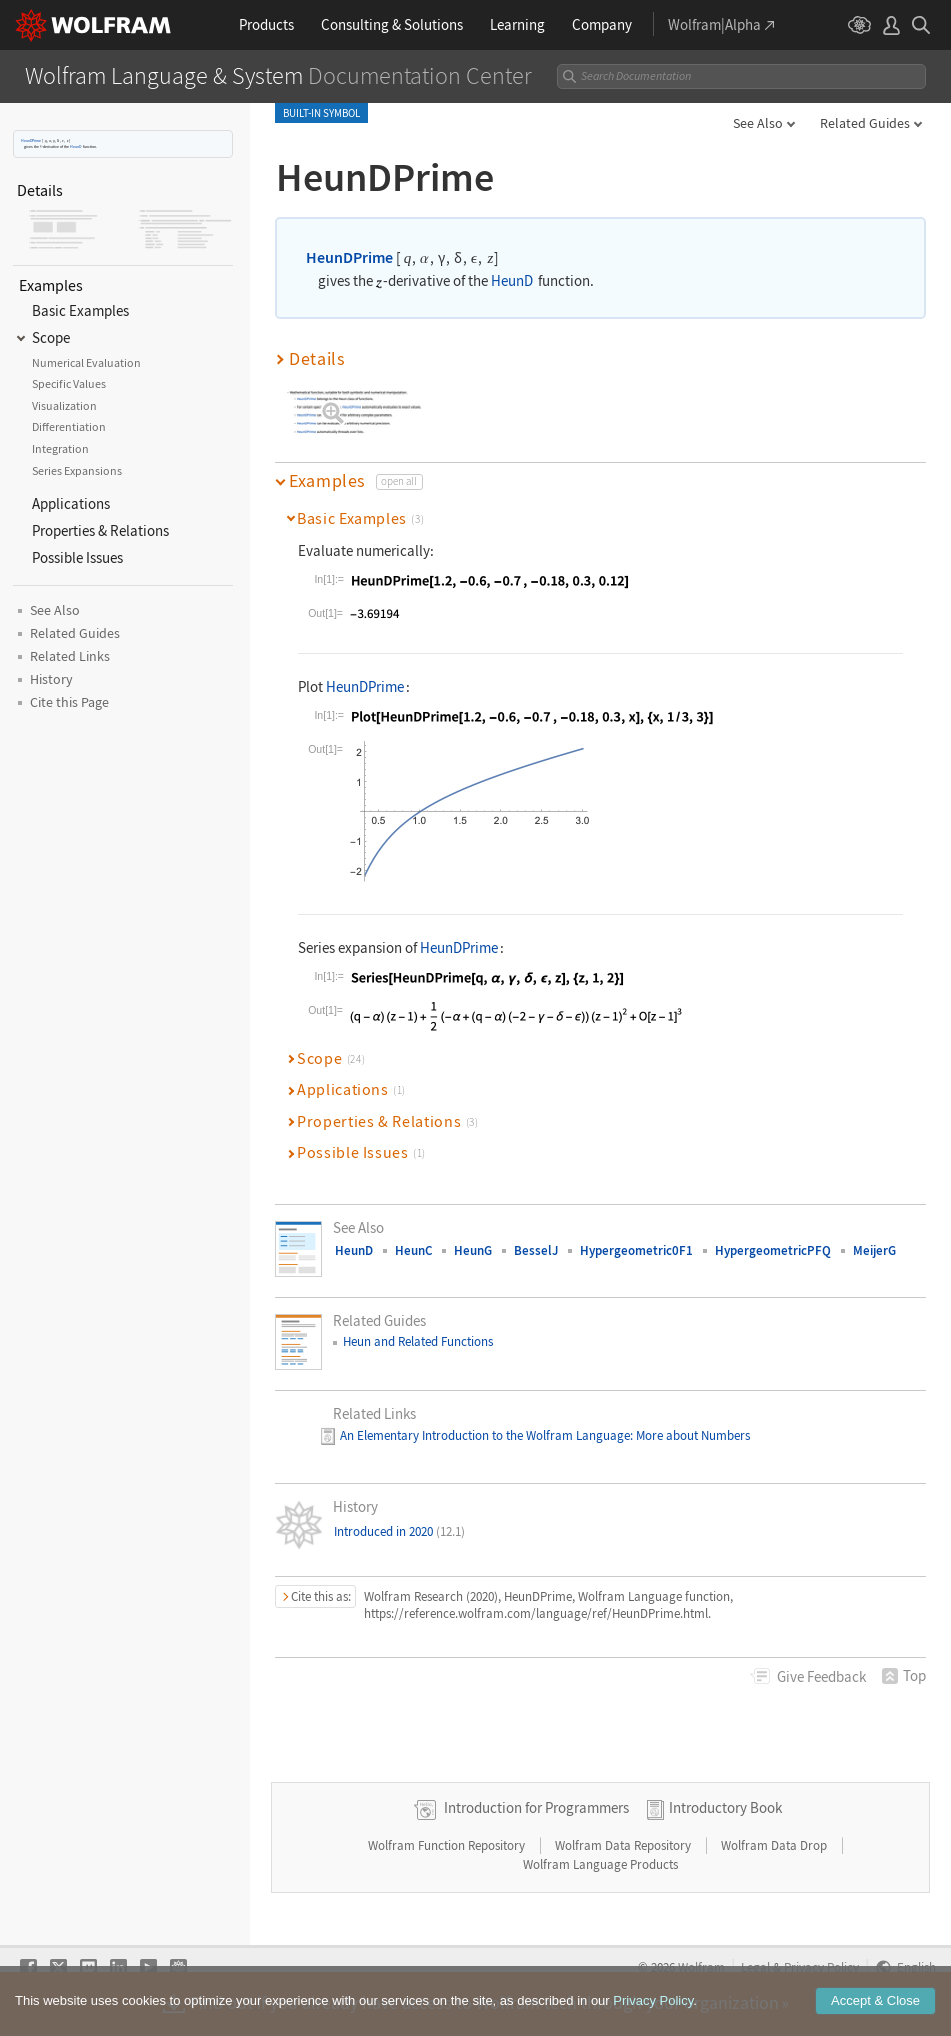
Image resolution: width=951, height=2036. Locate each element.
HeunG (473, 1250)
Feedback (821, 1676)
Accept (875, 2000)
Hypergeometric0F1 (636, 1250)
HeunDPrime (31, 140)
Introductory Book (725, 1807)
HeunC (413, 1250)
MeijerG (874, 1250)
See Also (758, 123)
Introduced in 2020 (399, 1531)
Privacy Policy (653, 2000)
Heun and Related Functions (418, 1341)
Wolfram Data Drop (775, 1845)
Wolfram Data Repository (624, 1845)
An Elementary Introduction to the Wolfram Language (485, 1435)
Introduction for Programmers (536, 1807)
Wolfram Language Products (600, 1864)
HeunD (75, 146)
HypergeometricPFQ (773, 1250)
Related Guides (865, 123)
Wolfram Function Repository (448, 1845)
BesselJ (536, 1250)
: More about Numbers (690, 1435)
